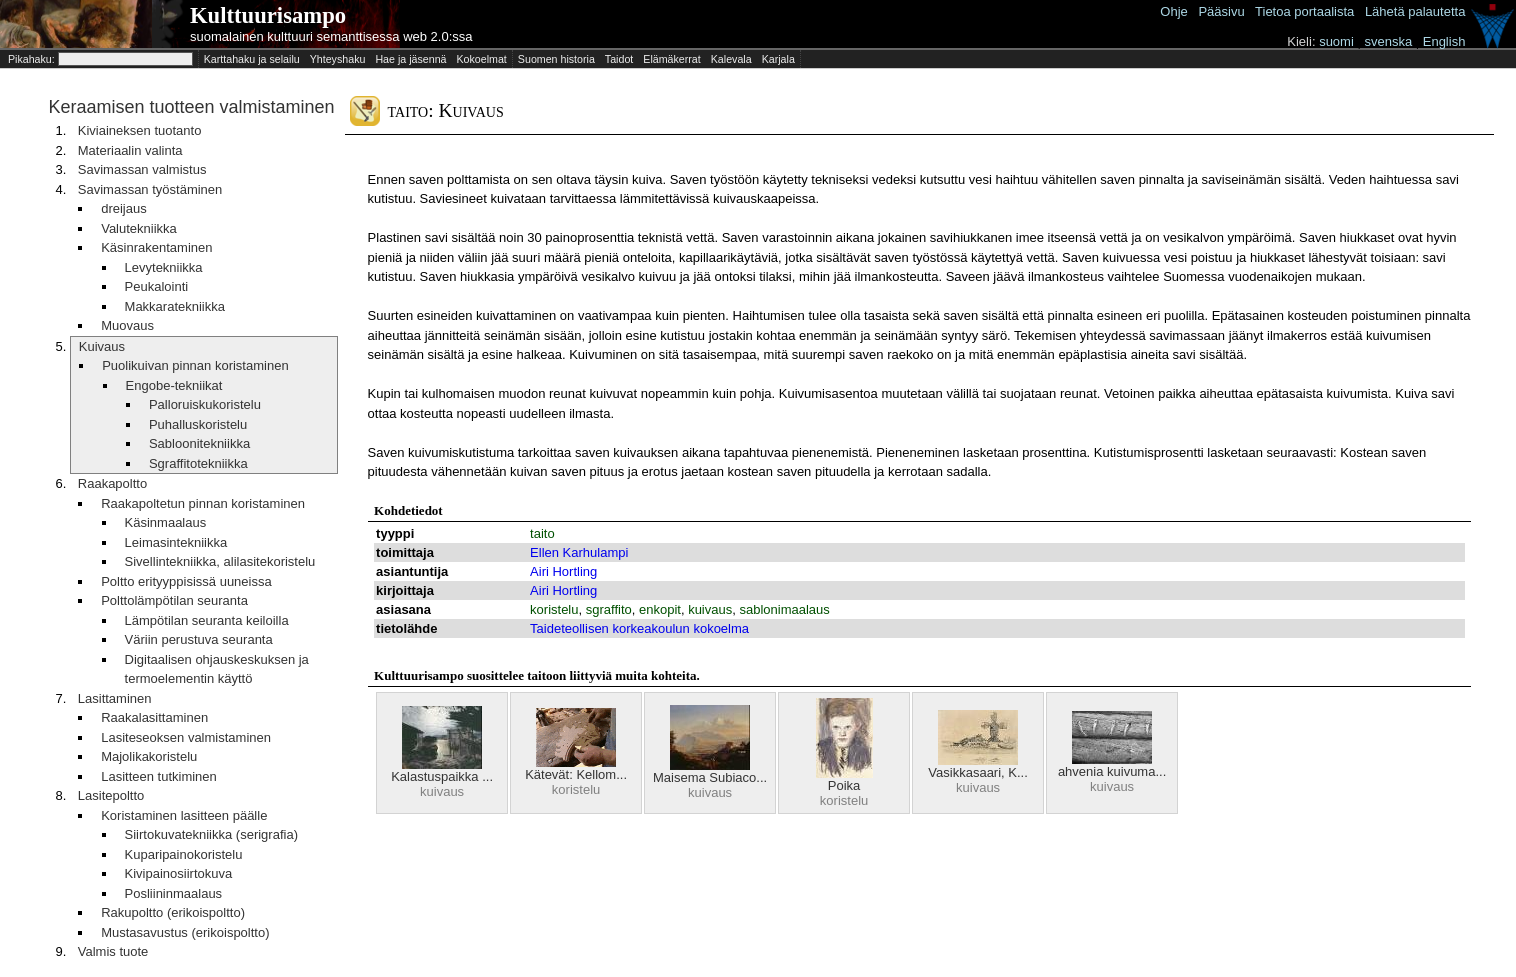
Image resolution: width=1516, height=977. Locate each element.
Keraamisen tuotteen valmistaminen (191, 107)
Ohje (1173, 11)
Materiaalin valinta (130, 150)
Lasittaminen (115, 698)
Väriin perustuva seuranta (199, 639)
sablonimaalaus (784, 609)
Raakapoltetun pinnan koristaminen (203, 503)
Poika (844, 785)
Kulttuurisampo (268, 15)
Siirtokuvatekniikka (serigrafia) (211, 834)
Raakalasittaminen (154, 717)
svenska (1388, 41)
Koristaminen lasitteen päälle (184, 815)
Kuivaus (102, 346)
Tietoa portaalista (1304, 11)
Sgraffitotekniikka (198, 463)
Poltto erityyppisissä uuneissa (186, 581)
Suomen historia (556, 59)
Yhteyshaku (338, 59)
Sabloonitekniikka (199, 443)
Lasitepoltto (111, 795)
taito (542, 533)
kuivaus (710, 609)
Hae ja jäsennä (410, 59)
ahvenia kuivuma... (1112, 771)
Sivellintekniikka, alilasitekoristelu (220, 561)
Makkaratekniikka (175, 306)
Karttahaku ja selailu (252, 59)
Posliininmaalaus (174, 893)
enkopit (660, 609)
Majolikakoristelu (149, 756)
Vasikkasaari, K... (977, 772)
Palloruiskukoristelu (205, 404)
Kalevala (731, 59)
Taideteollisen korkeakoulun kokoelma (639, 628)
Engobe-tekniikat (174, 385)
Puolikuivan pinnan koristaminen (195, 365)
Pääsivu (1221, 11)
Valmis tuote (113, 951)
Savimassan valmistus (142, 169)
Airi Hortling (563, 571)
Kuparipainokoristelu (184, 854)
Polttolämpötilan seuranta (174, 600)
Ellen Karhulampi (579, 552)
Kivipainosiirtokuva (179, 873)
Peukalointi (157, 286)
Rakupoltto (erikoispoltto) (173, 912)
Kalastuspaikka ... (442, 776)
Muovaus (127, 325)
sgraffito (609, 609)
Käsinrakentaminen (156, 247)
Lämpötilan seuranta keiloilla (207, 620)
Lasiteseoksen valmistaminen (186, 737)
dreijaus (124, 208)
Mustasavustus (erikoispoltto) (185, 932)
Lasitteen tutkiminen (159, 776)
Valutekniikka (139, 228)
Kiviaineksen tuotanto (140, 130)
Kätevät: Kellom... (576, 774)
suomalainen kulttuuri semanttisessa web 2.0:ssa (331, 36)
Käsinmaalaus (166, 522)
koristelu (554, 609)
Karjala (778, 59)
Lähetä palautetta (1415, 11)
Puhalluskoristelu (198, 424)
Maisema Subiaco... (710, 777)
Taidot (619, 59)
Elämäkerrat (671, 59)
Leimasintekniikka (176, 542)
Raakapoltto (112, 483)
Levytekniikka (164, 267)
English (1444, 41)
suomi (1336, 41)
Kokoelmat (481, 59)
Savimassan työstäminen (150, 189)
